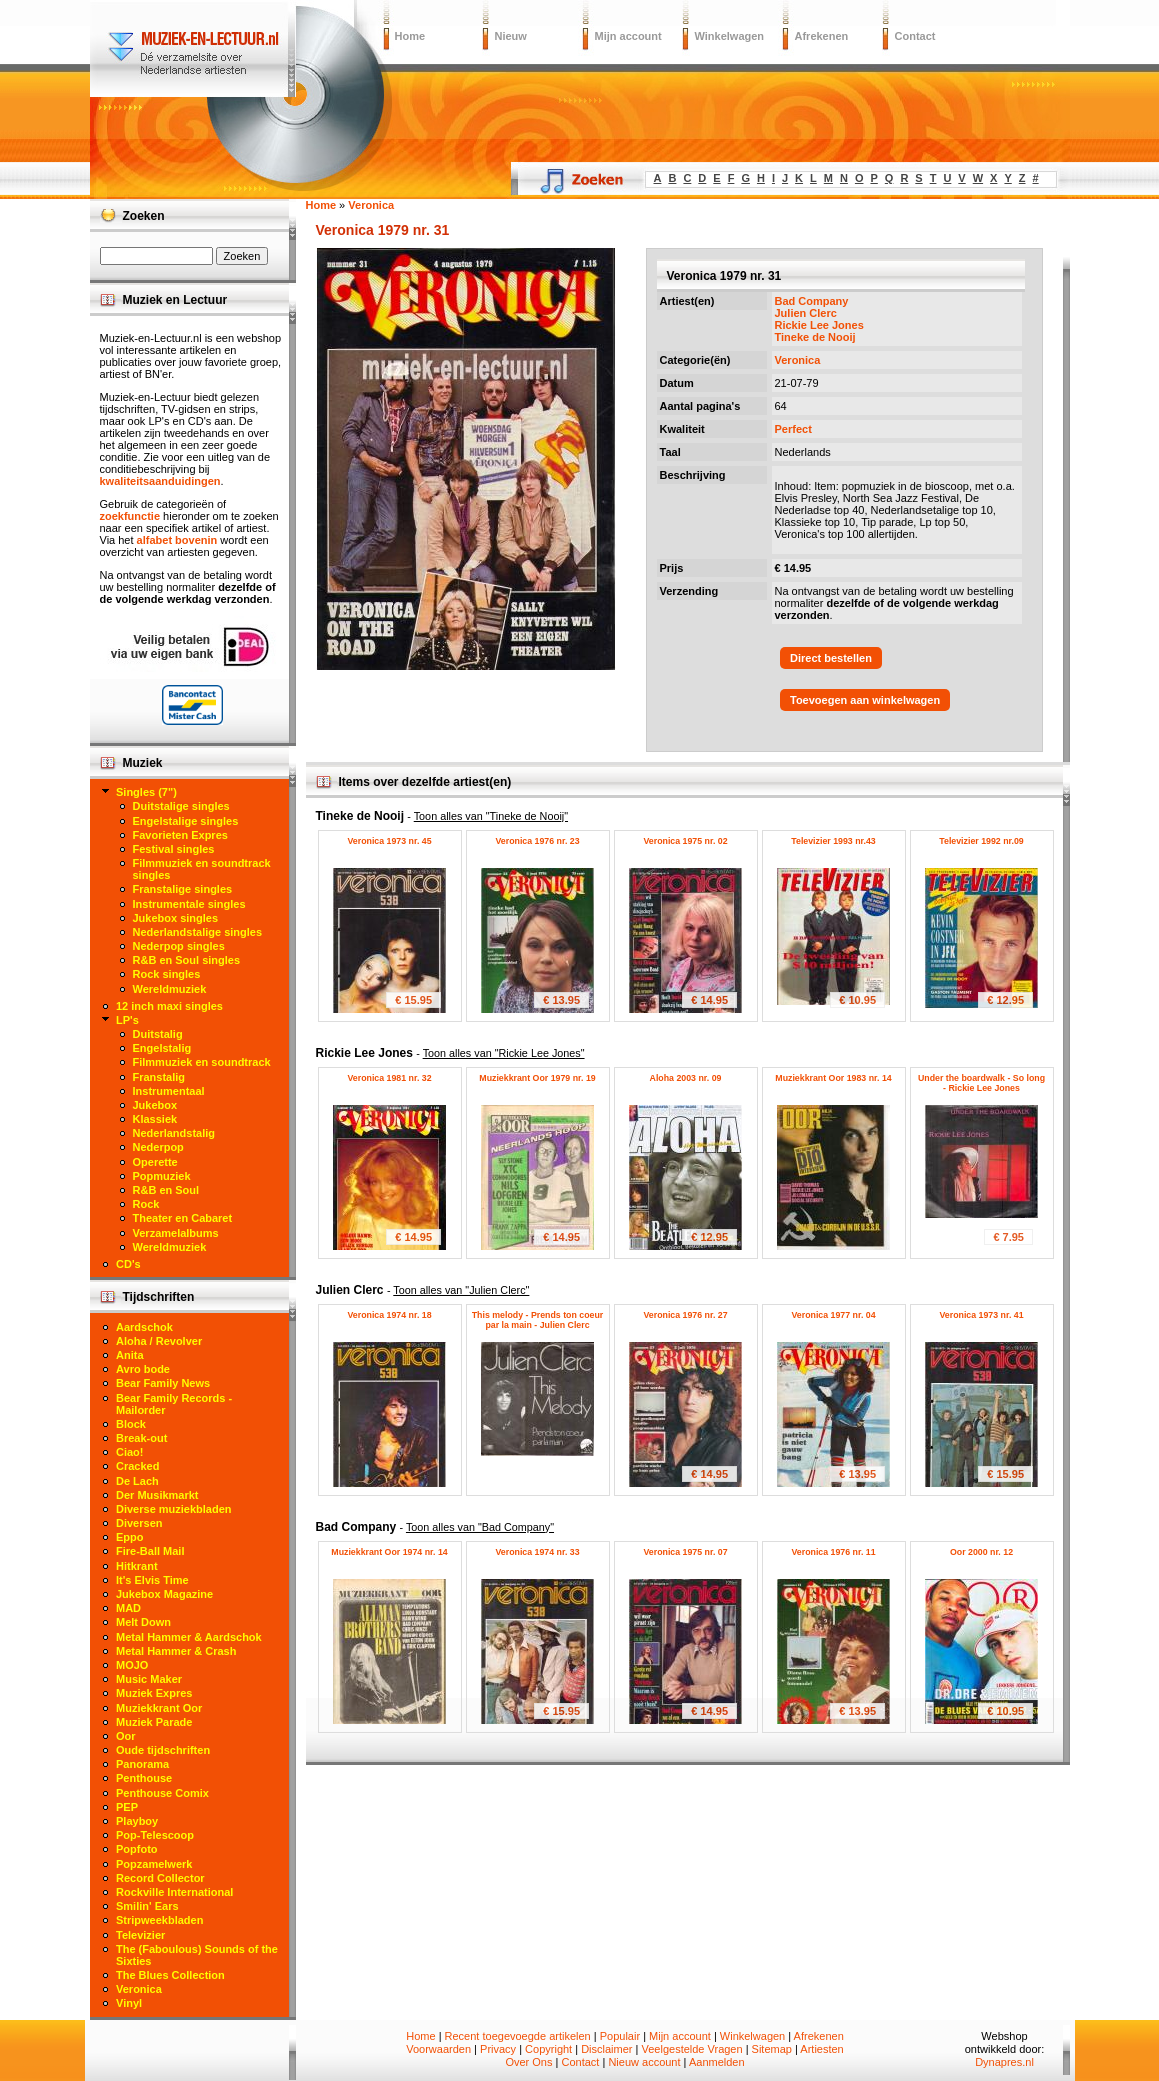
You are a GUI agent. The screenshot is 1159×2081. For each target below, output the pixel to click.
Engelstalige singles (186, 821)
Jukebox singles (176, 918)
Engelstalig (162, 1048)
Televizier (140, 1935)
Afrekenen (822, 36)
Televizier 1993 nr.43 (833, 841)
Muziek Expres (154, 1693)
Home (410, 36)
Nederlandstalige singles (198, 932)
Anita (130, 1355)
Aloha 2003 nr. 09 (686, 1078)
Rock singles (167, 974)
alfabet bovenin (177, 540)
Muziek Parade (154, 1722)
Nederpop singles (179, 946)
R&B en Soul (166, 1190)
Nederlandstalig (174, 1133)
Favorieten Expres (180, 835)
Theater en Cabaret (183, 1218)
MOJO (132, 1665)
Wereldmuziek (170, 989)
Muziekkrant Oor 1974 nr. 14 (389, 1552)
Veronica (798, 360)
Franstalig (159, 1077)
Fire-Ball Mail (150, 1551)
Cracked (137, 1466)
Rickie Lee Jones (819, 325)
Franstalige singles (183, 889)
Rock (146, 1204)
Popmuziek (162, 1176)
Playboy (137, 1821)
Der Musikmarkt (157, 1495)
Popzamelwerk (154, 1864)
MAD (128, 1608)
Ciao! (130, 1452)
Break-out (141, 1438)
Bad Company (812, 301)
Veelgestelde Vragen (691, 2049)
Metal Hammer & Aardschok (189, 1637)
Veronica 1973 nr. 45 (389, 841)
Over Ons (528, 2062)
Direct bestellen (831, 658)
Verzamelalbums (176, 1233)
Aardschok (144, 1327)
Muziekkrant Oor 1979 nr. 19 (537, 1078)
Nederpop (158, 1147)
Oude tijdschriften (163, 1750)
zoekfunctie (130, 516)
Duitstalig (158, 1034)
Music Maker (149, 1679)
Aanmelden (717, 2062)
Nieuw (511, 36)
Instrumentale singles (189, 904)
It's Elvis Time (152, 1580)
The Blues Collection (170, 1975)
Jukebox (155, 1105)
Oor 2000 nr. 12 (981, 1552)
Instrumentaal (169, 1091)
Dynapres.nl (1004, 2062)
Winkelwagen (730, 36)
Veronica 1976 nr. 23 (537, 841)
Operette (155, 1162)
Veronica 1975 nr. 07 (685, 1552)
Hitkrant (137, 1566)
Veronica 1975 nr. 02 (685, 841)
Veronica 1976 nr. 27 (685, 1315)
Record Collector (160, 1878)
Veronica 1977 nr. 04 (833, 1315)
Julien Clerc (806, 313)
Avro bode (143, 1369)
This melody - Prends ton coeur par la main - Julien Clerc (538, 1320)
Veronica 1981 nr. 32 (389, 1078)
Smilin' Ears (147, 1906)
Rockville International (174, 1892)
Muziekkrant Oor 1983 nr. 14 (833, 1078)
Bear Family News (163, 1383)
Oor (126, 1736)
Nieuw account (644, 2062)
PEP (127, 1807)
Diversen (139, 1523)
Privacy (498, 2049)
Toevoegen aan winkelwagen (865, 700)
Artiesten (821, 2049)
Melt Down (143, 1622)
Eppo (130, 1537)
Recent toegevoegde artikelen (518, 2036)
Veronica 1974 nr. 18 (389, 1315)
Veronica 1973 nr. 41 (981, 1315)
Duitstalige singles (181, 806)
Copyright (548, 2049)
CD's (128, 1264)
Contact (915, 36)
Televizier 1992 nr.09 (981, 841)
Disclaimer (606, 2049)
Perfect (793, 429)
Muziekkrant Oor (159, 1708)
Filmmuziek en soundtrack (202, 1062)
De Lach (137, 1481)
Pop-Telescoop (155, 1835)
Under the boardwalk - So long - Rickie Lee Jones (981, 1083)
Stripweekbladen (159, 1920)
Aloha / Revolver (159, 1341)
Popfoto (137, 1849)
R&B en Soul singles (187, 960)
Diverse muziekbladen (174, 1509)
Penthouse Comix (162, 1793)
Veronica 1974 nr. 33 (537, 1552)
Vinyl (129, 2003)
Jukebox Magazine (164, 1594)
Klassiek (155, 1119)
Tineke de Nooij (815, 337)
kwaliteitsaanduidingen (160, 481)
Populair (620, 2036)
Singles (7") (146, 792)
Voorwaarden (438, 2049)
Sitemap (772, 2049)
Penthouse (144, 1778)
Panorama (142, 1764)
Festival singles (174, 849)
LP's (127, 1020)
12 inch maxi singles (169, 1006)
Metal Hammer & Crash (176, 1651)
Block (131, 1424)
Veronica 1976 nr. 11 (833, 1552)
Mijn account (628, 36)
